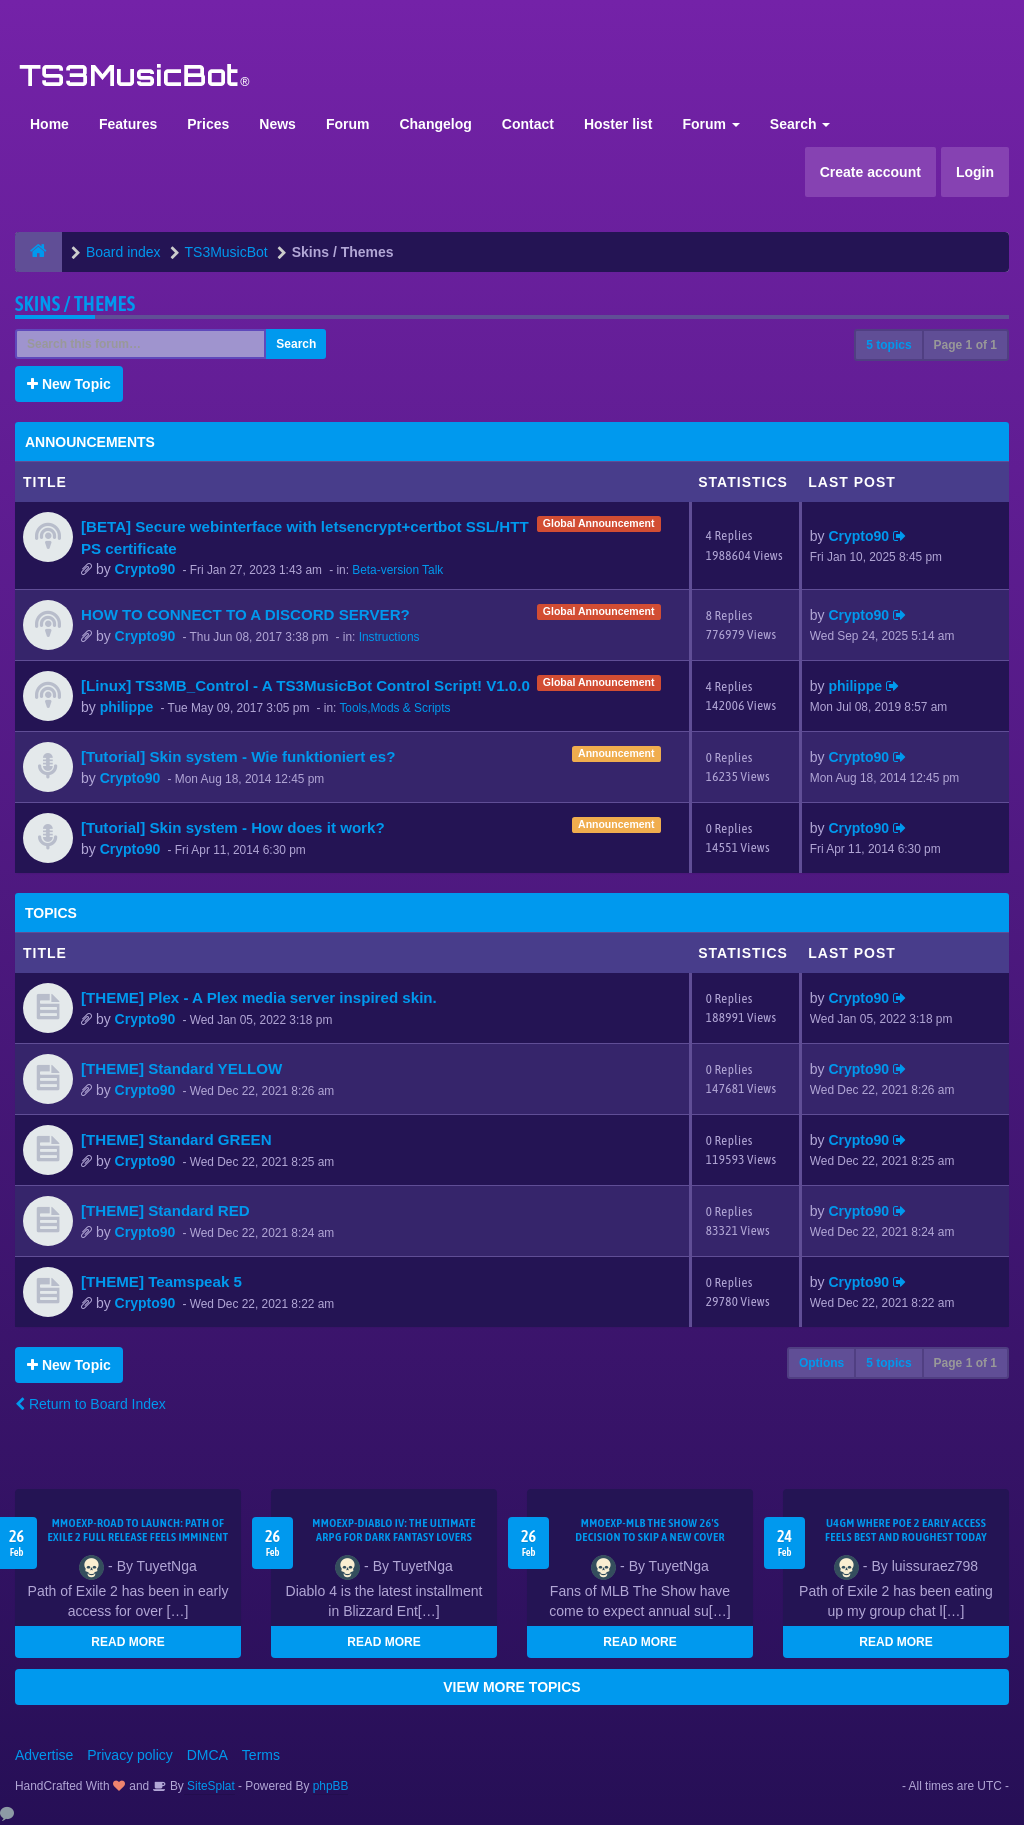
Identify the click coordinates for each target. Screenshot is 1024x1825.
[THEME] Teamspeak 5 (161, 1281)
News (277, 124)
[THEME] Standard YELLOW (181, 1068)
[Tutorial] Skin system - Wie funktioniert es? (238, 756)
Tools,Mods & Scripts (394, 708)
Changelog (435, 124)
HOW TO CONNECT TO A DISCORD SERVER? (245, 614)
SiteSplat (209, 1786)
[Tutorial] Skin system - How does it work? (233, 827)
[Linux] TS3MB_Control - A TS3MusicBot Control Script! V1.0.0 (305, 685)
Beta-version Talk (397, 570)
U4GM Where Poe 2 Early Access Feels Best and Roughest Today (906, 1530)
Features (128, 124)
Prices (208, 124)
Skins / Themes (75, 303)
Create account (870, 172)
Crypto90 (145, 569)
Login (975, 172)
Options (821, 1363)
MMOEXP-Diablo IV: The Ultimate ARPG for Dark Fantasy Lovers (393, 1530)
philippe (127, 707)
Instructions (389, 637)
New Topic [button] (69, 384)
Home (49, 124)
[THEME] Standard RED (165, 1210)
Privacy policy (130, 1755)
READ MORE (127, 1642)
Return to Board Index (90, 1404)
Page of (965, 345)
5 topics (888, 345)
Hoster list (618, 124)
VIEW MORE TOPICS (511, 1687)
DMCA (207, 1755)
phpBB (331, 1786)
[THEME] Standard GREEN (176, 1139)
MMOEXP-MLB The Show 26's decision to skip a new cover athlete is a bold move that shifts (650, 1537)
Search (800, 124)
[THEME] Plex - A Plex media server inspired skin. (259, 997)
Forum (348, 124)
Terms (261, 1755)
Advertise (44, 1755)
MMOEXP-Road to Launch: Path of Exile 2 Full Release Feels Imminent (138, 1530)
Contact (528, 124)
